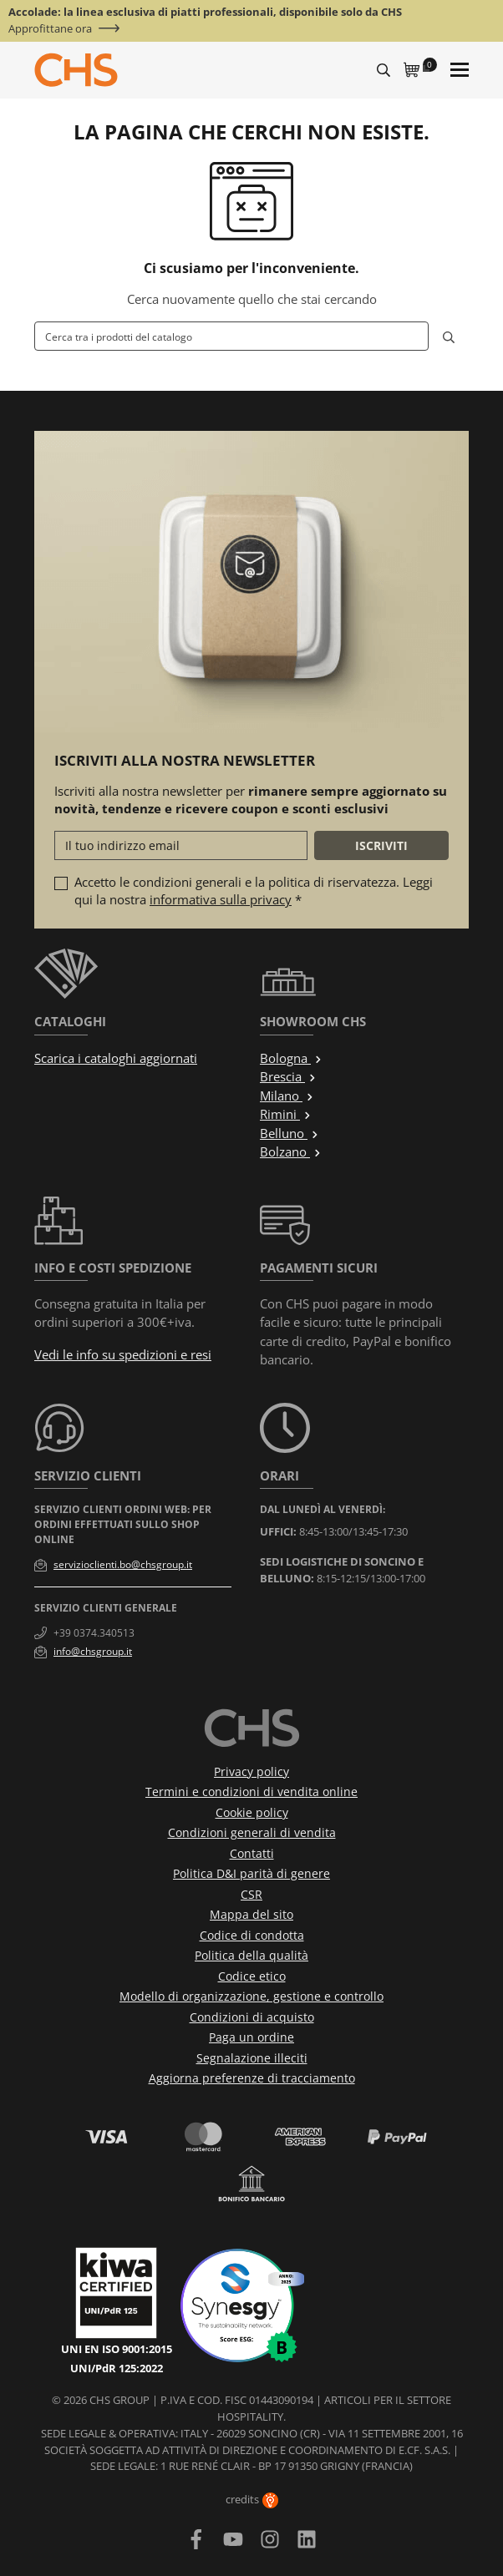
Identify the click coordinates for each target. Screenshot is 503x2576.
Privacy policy (251, 1771)
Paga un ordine (251, 2037)
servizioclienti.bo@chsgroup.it (122, 1564)
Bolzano (291, 1151)
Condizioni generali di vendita (252, 1832)
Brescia (288, 1076)
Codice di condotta (252, 1935)
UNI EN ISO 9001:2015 (116, 2348)
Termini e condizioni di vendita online (251, 1791)
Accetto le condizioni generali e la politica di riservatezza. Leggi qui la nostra (253, 890)
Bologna (291, 1058)
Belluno (289, 1133)
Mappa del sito (251, 1914)
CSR (251, 1894)
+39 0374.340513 (94, 1633)
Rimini (286, 1114)
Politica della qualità (251, 1955)
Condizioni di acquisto (252, 2017)
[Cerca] (231, 336)
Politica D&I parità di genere (251, 1873)
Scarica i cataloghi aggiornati (115, 1058)
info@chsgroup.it (92, 1651)
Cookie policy (252, 1812)
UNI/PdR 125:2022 (116, 2368)
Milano (287, 1095)
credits (252, 2499)
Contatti (252, 1853)
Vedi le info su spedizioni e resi (122, 1354)
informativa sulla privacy (221, 899)
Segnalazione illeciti (251, 2058)
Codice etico (252, 1976)
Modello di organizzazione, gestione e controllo (251, 1996)
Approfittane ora (50, 28)
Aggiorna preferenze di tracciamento (252, 2078)
